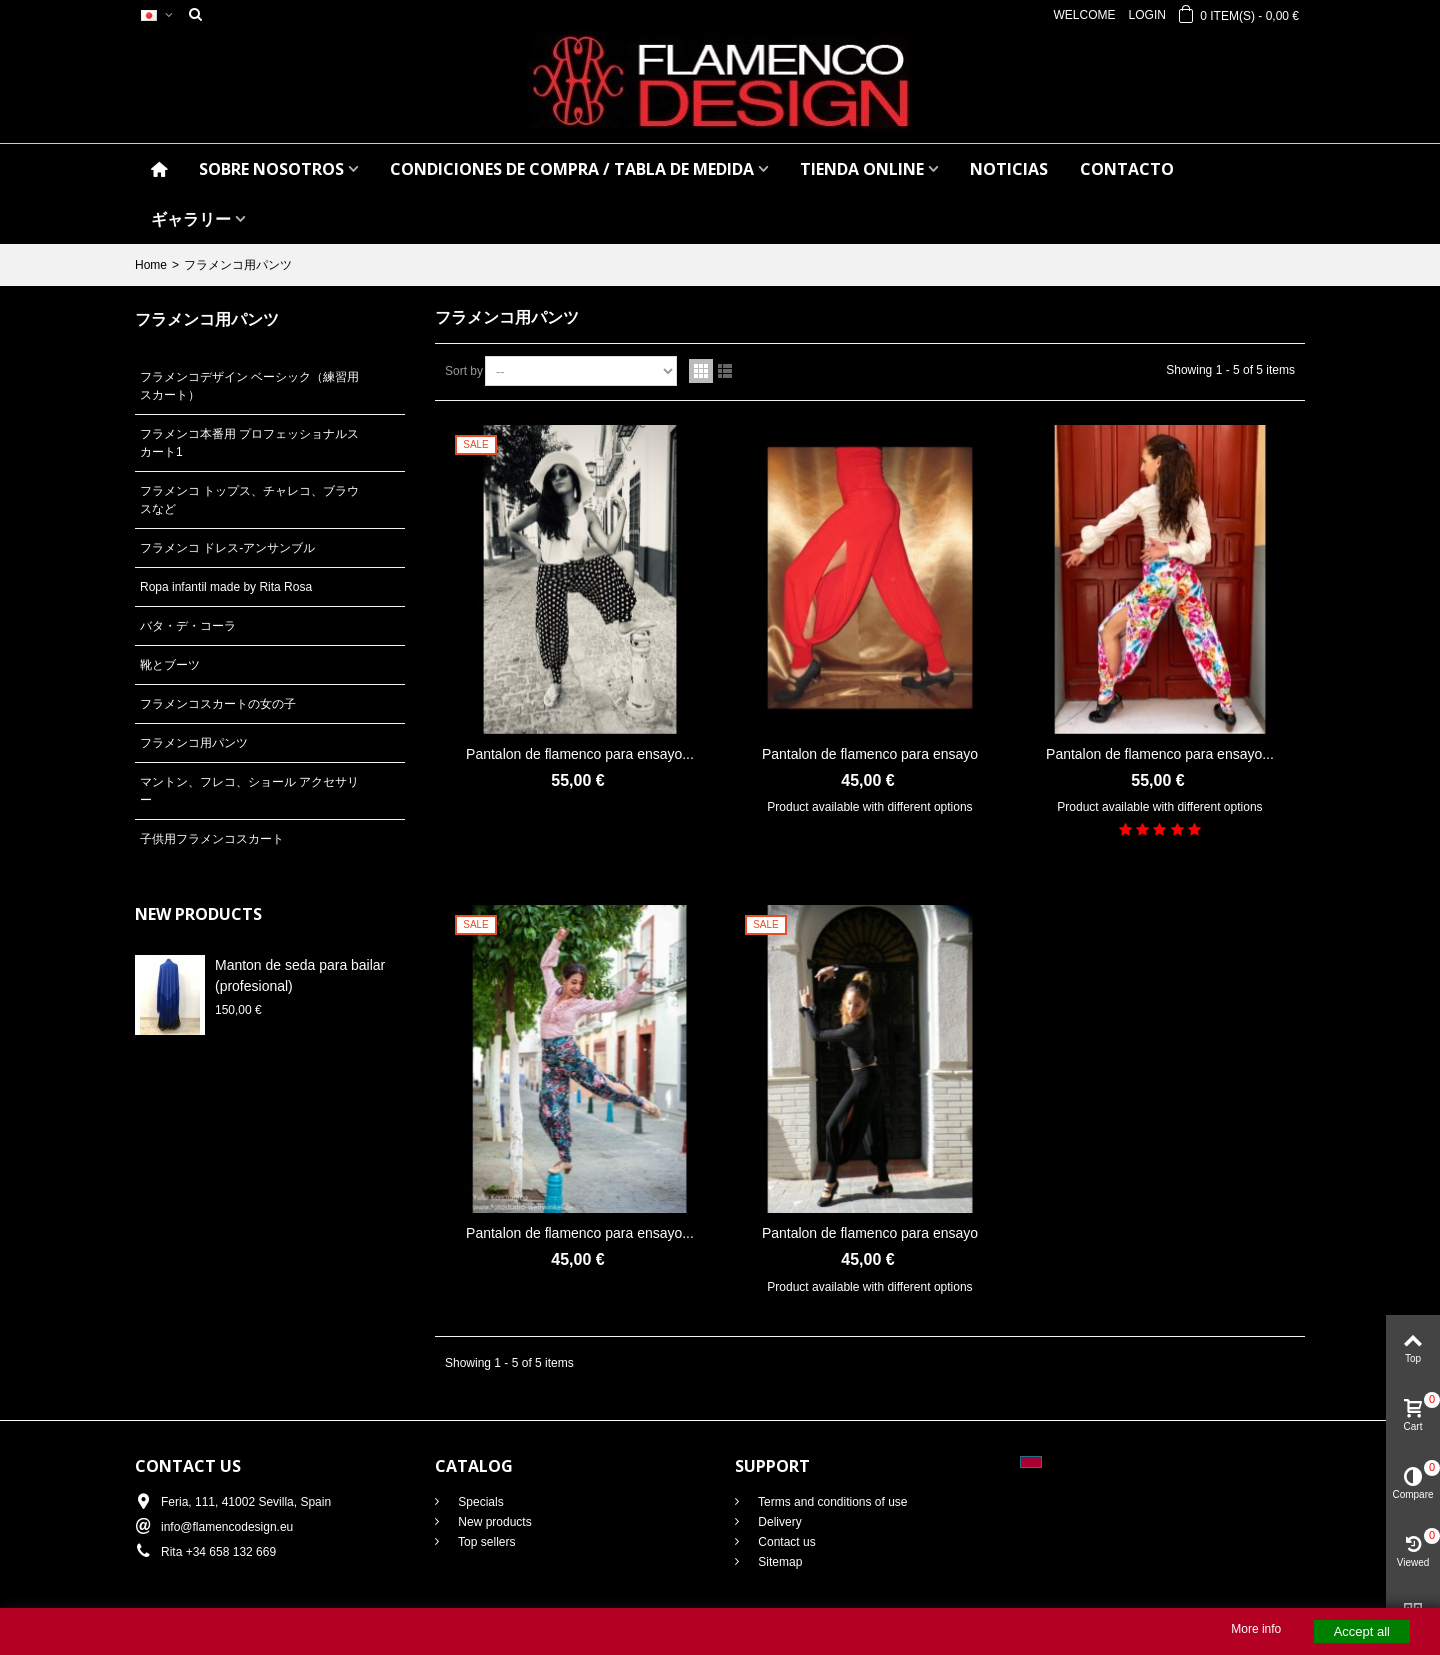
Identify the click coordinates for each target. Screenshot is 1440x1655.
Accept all (1362, 1631)
